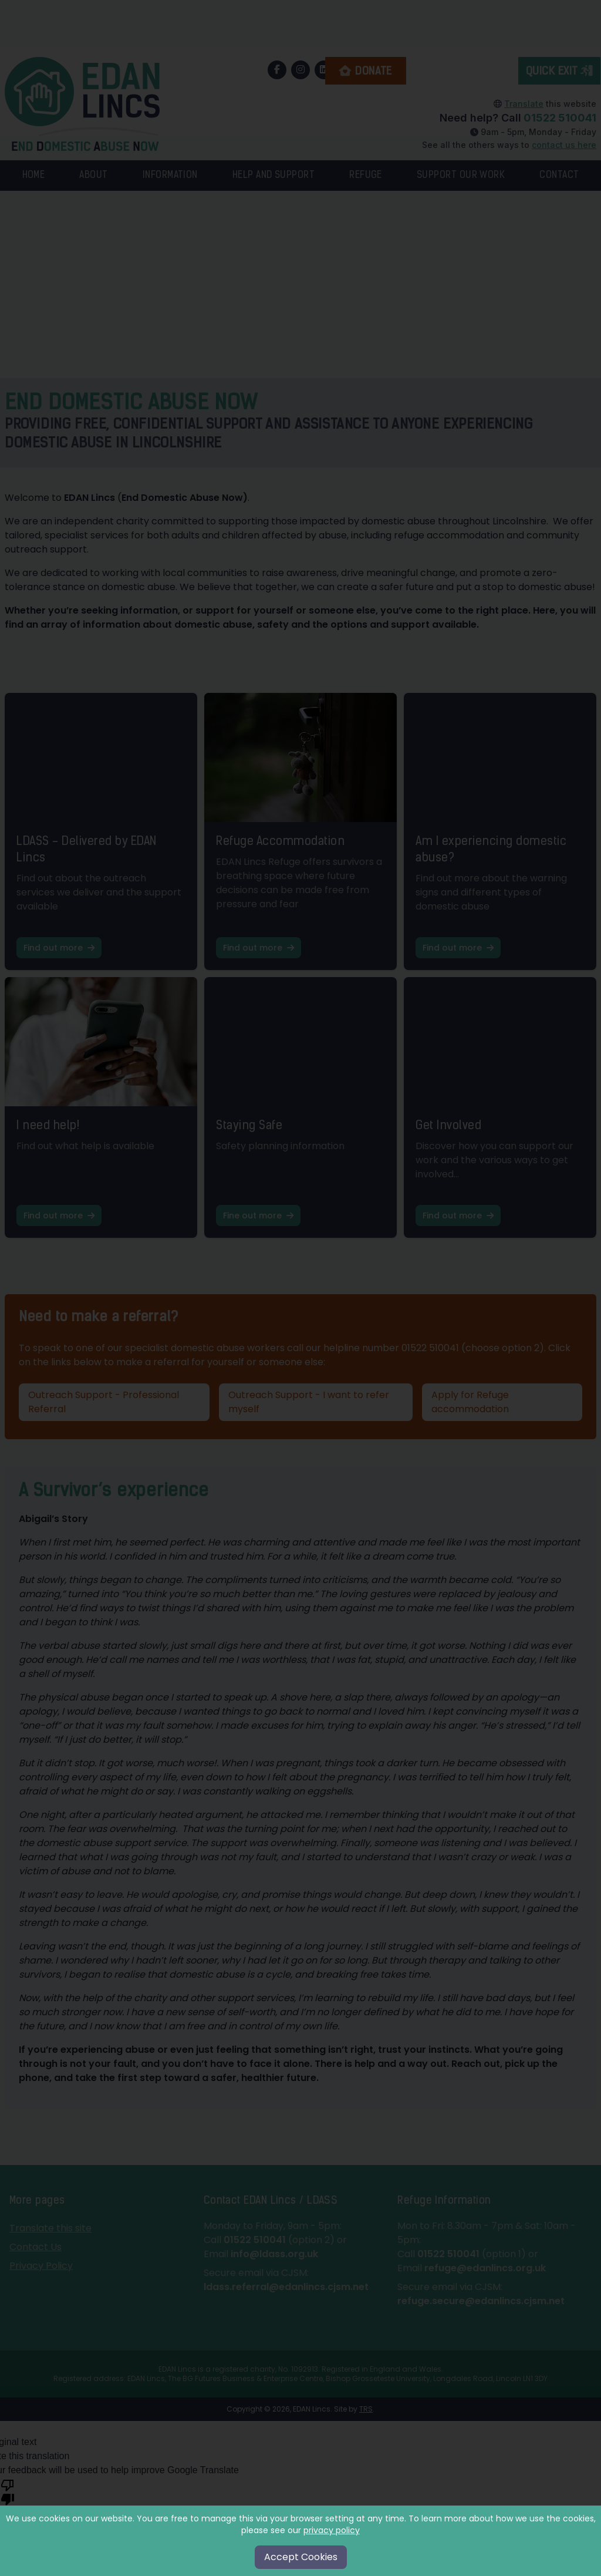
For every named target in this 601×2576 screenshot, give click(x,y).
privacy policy (331, 2530)
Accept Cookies (300, 2557)
